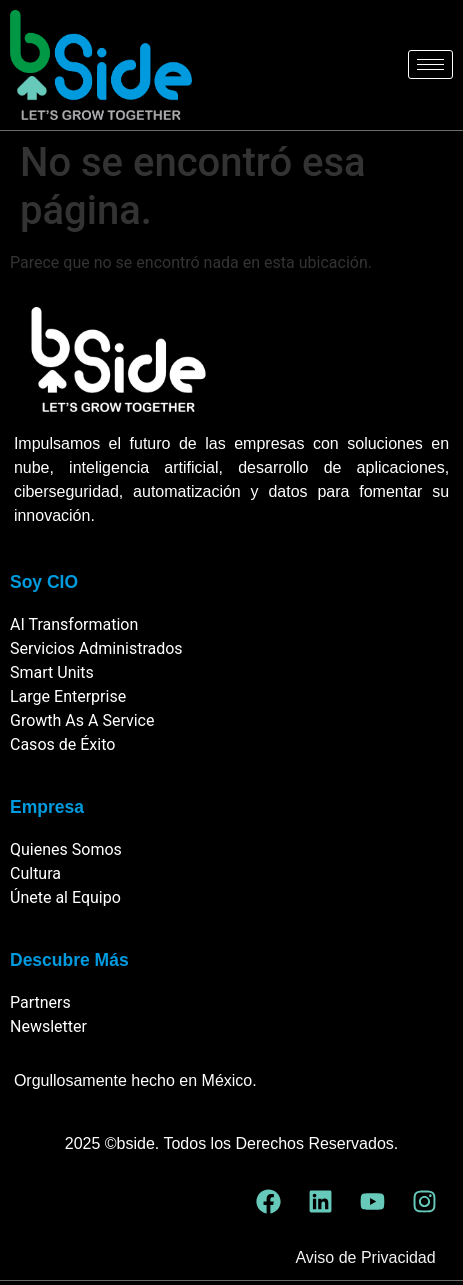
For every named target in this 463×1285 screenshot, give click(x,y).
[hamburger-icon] (430, 64)
